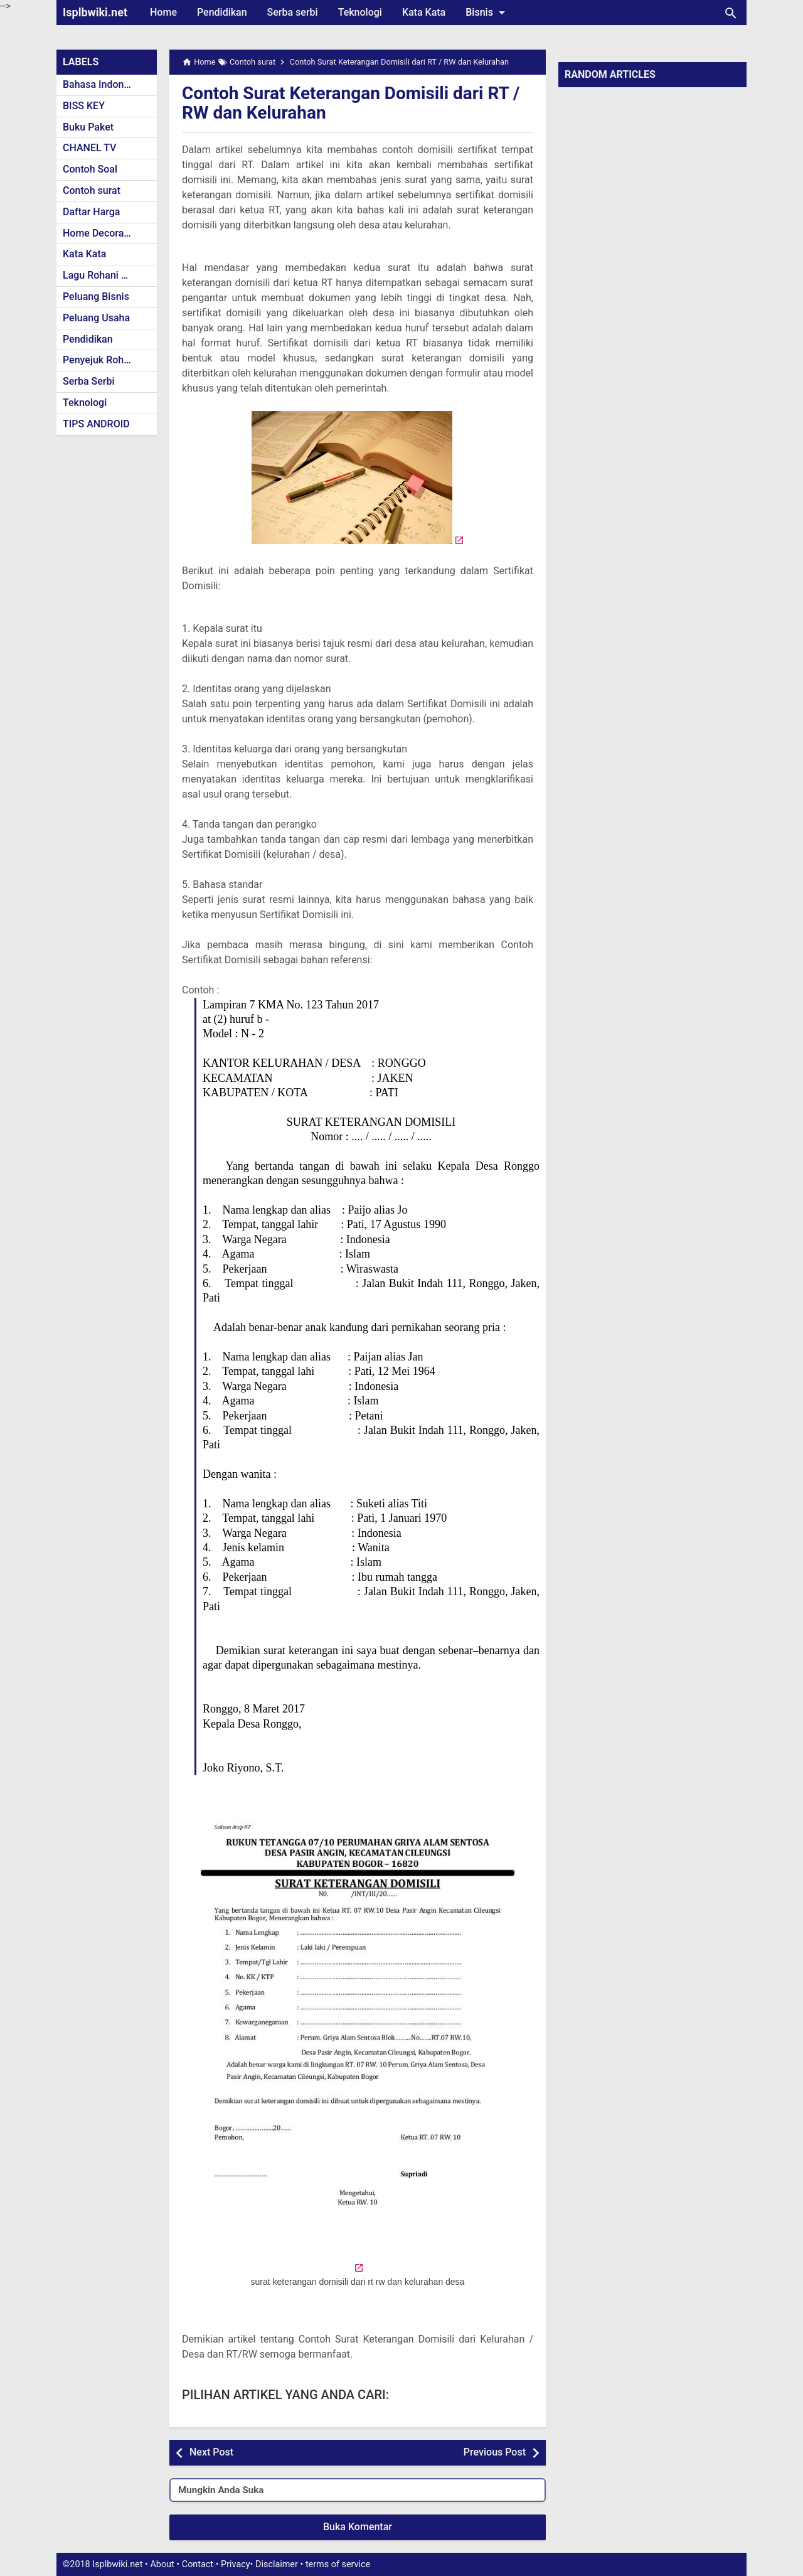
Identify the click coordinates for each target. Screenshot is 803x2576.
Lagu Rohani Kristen (108, 275)
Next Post (211, 2452)
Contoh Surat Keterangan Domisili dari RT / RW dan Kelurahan (351, 103)
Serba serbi (292, 12)
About (162, 2564)
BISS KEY (84, 106)
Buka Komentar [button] (357, 2527)
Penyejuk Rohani (100, 360)
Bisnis (487, 12)
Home (163, 12)
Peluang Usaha (96, 318)
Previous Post (495, 2452)
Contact (197, 2564)
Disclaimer (276, 2564)
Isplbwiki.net (95, 12)
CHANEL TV (89, 148)
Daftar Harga (91, 212)
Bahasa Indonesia (102, 84)
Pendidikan (222, 12)
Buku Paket (88, 127)
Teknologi (360, 12)
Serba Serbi (89, 381)
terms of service (338, 2564)
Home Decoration (102, 233)
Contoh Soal (90, 169)
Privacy (235, 2564)
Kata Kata (423, 12)
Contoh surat (91, 190)
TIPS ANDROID (96, 424)
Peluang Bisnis (96, 296)
